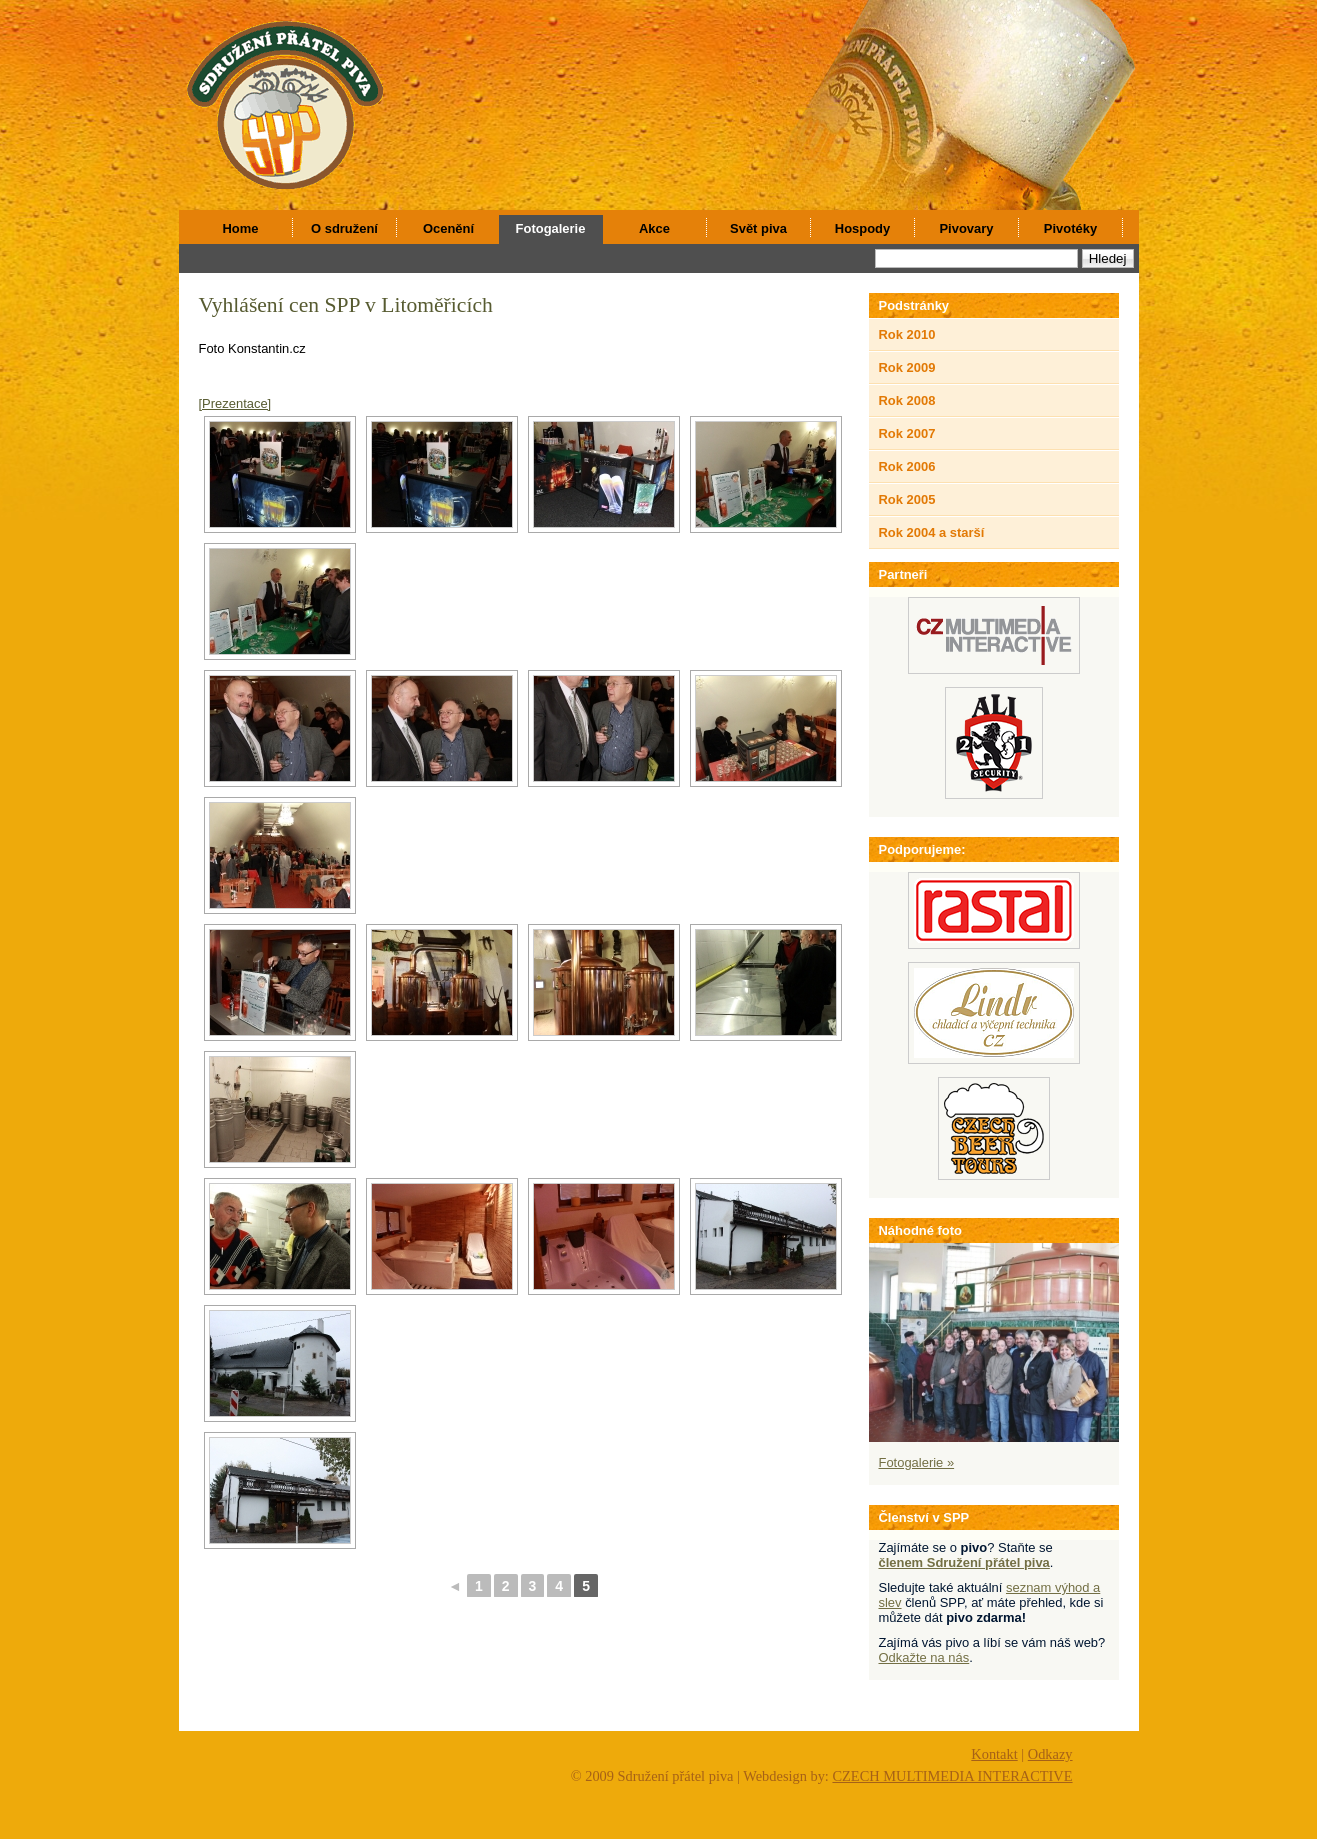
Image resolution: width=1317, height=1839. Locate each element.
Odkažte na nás (924, 1657)
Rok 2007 (907, 433)
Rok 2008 (907, 400)
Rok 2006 (907, 466)
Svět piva (758, 228)
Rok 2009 (907, 367)
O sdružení (344, 228)
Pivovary (966, 228)
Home (241, 228)
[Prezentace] (235, 403)
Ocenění (448, 228)
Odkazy (1050, 1754)
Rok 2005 (907, 499)
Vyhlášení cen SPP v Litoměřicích (346, 305)
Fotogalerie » (917, 1462)
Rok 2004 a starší (932, 532)
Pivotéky (1070, 228)
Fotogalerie (551, 228)
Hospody (862, 228)
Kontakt (994, 1754)
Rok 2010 (907, 334)
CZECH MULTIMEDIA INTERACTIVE (952, 1776)
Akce (654, 228)
